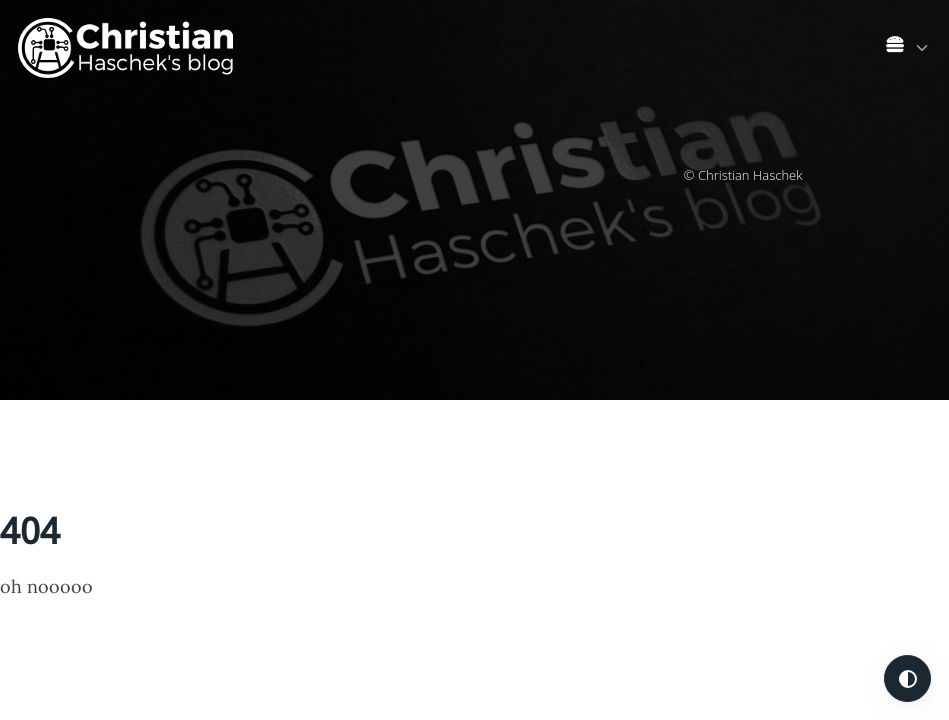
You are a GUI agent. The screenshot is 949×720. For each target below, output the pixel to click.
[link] (908, 48)
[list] (908, 44)
